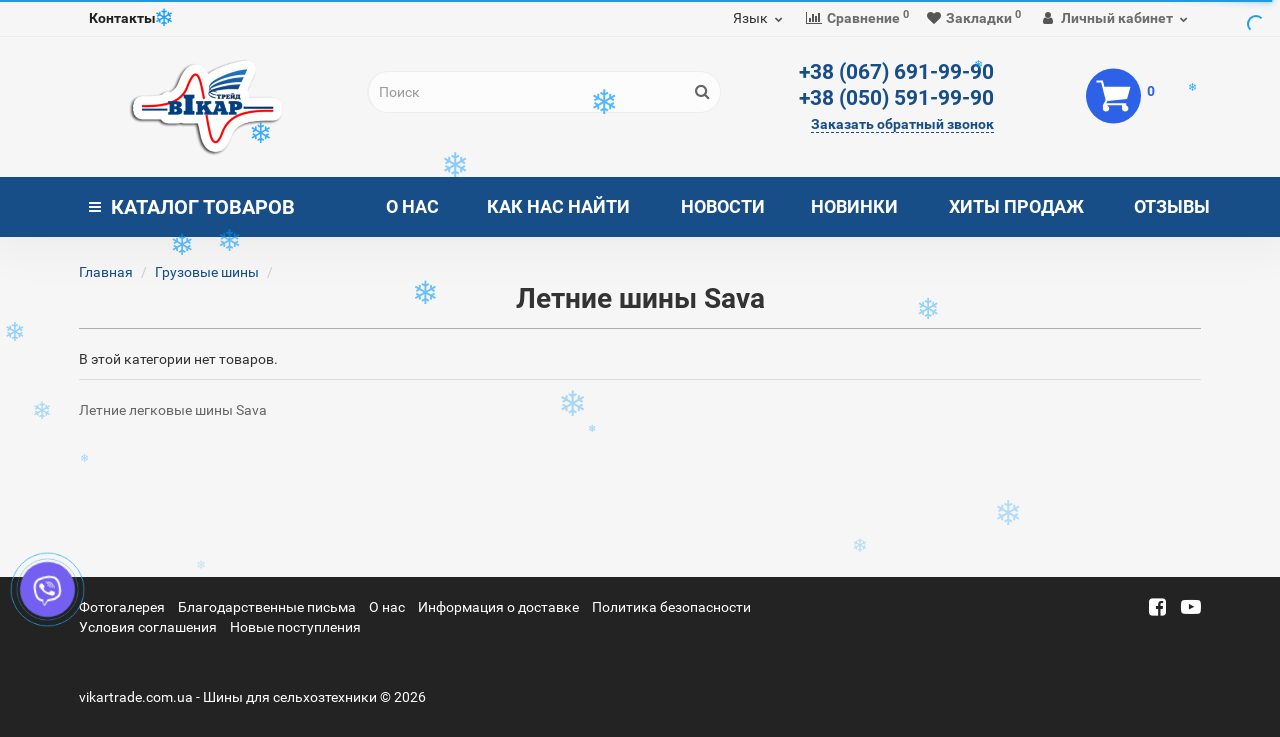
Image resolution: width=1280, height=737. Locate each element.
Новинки (854, 206)
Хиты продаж (1016, 206)
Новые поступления (295, 627)
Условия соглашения (148, 627)
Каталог (192, 207)
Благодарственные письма (267, 607)
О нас (412, 206)
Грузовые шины (207, 272)
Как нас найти (558, 206)
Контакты (122, 18)
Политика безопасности (671, 607)
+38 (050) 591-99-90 (896, 98)
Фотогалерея (122, 607)
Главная (106, 272)
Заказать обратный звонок (902, 124)
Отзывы (1172, 206)
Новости (723, 206)
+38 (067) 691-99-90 (896, 72)
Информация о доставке (498, 607)
